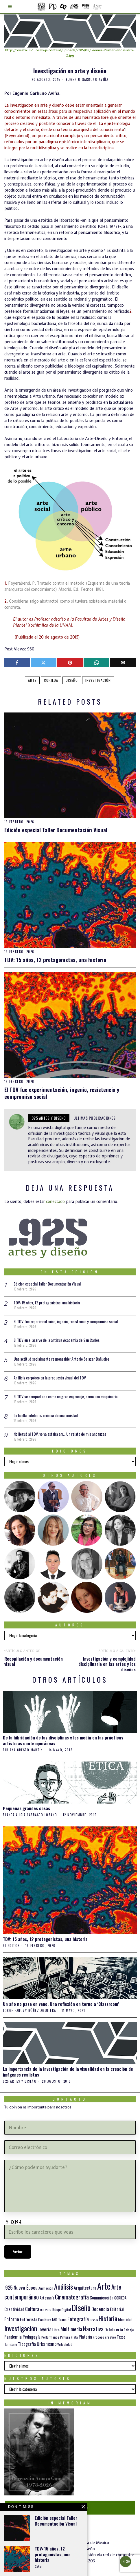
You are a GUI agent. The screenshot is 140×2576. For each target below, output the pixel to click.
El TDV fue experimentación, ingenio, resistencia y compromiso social (61, 1093)
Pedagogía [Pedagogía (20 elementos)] (31, 2336)
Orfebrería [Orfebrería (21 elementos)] (113, 2329)
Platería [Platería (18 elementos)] (85, 2336)
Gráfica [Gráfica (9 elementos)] (94, 2319)
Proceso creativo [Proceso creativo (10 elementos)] (104, 2337)
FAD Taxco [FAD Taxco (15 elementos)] (59, 2319)
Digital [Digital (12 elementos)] (66, 2309)
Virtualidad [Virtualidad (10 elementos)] (64, 2344)
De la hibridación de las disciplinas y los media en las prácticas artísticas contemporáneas (63, 1740)
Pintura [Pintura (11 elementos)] (65, 2337)
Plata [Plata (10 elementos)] (74, 2337)
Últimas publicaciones (94, 1118)
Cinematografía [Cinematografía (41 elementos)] (72, 2297)
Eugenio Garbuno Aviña (87, 79)
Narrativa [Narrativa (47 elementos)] (93, 2328)
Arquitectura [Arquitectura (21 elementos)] (85, 2287)
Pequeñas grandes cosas (26, 1808)
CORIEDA (51, 680)
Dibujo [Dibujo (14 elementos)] (56, 2309)
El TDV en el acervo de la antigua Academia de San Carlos (57, 1340)
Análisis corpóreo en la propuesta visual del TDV (50, 1378)
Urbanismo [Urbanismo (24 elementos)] (46, 2343)
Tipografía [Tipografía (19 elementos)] (27, 2344)
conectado (55, 1201)
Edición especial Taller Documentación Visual (55, 829)
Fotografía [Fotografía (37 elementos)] (78, 2319)
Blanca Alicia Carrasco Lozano (30, 1815)
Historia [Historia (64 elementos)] (108, 2318)
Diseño (72, 680)
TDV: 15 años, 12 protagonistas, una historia (55, 959)
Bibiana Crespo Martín (23, 1750)
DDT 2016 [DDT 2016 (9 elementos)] (45, 2309)
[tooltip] (17, 662)
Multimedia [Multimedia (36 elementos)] (71, 2329)
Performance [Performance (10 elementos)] (50, 2337)
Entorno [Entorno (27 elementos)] (11, 2319)
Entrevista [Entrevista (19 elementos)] (28, 2319)
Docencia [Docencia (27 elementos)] (100, 2309)
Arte (32, 680)
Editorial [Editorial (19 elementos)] (117, 2309)
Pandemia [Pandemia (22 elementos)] (13, 2336)
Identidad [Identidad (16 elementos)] (125, 2319)
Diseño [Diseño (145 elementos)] (81, 2307)
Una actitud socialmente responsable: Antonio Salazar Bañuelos (61, 1359)
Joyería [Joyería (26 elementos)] (44, 2329)
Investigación (98, 680)
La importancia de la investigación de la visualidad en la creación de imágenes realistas (68, 2071)
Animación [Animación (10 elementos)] (45, 2288)
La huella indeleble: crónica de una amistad (46, 1415)
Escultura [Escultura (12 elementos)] (44, 2319)
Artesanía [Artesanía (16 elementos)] (47, 2298)
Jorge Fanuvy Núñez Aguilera (29, 2010)
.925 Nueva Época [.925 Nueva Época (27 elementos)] (21, 2287)
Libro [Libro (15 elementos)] (56, 2330)
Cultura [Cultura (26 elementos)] (32, 2309)
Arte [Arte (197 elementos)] (103, 2285)
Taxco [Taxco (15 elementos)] (121, 2337)
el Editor (11, 1946)
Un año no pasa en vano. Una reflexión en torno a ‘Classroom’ (61, 2004)
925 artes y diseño (49, 1118)
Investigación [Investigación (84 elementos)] (20, 2328)
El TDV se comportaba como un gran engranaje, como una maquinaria (65, 1396)
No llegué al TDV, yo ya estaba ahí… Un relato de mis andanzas (60, 1434)
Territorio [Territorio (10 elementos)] (10, 2344)
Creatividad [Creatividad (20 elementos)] (14, 2309)
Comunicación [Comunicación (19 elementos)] (101, 2297)
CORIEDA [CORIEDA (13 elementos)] (120, 2298)
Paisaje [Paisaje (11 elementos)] (129, 2329)
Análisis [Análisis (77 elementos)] (63, 2287)
